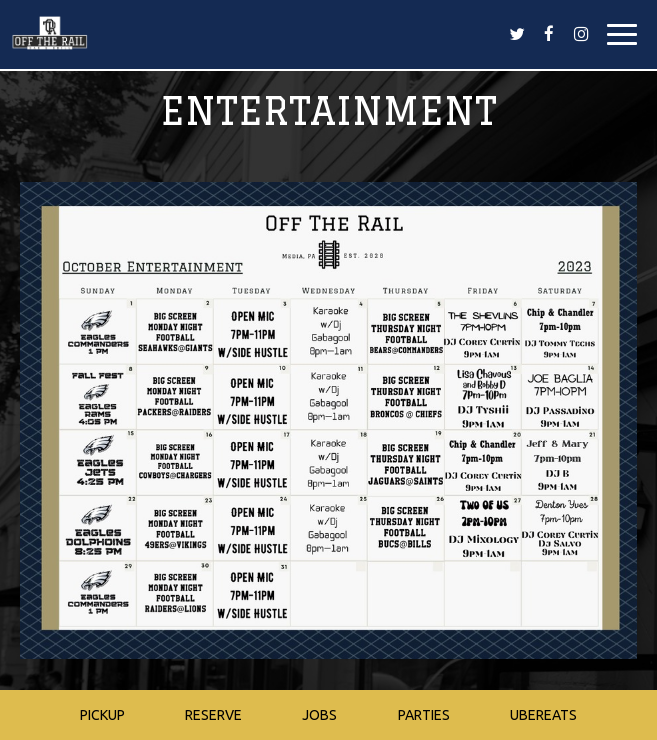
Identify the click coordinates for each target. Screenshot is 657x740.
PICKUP (102, 715)
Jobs (319, 715)
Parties (424, 715)
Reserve (213, 715)
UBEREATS (543, 715)
